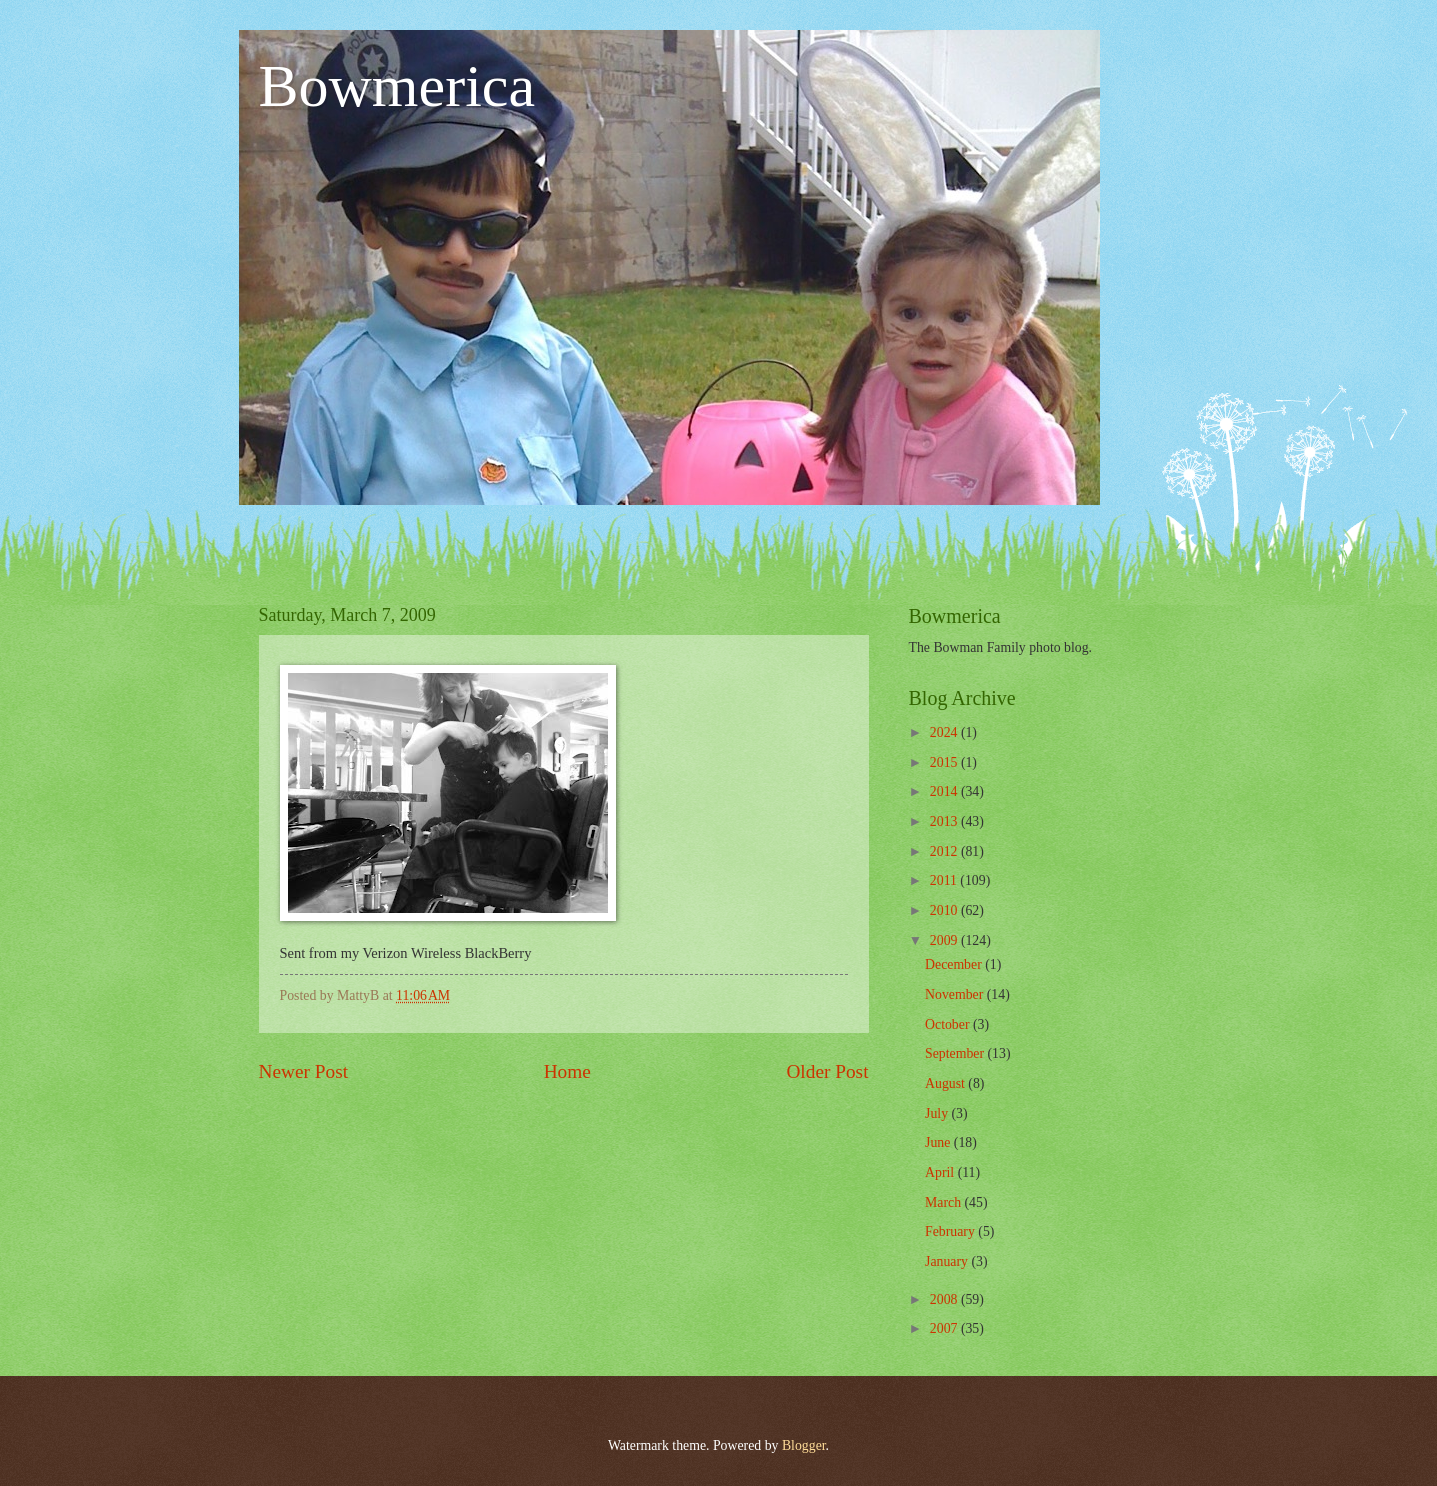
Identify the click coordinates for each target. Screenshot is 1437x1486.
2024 (945, 732)
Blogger (804, 1445)
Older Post (827, 1071)
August (946, 1083)
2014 (945, 791)
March (944, 1202)
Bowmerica (397, 86)
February (951, 1231)
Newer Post (304, 1071)
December (955, 964)
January (948, 1261)
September (956, 1053)
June (939, 1142)
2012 (945, 851)
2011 (945, 880)
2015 (945, 762)
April (941, 1172)
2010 (945, 910)
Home (567, 1071)
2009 (945, 940)
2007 (945, 1328)
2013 (945, 821)
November (956, 994)
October (949, 1024)
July (938, 1113)
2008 (945, 1299)
